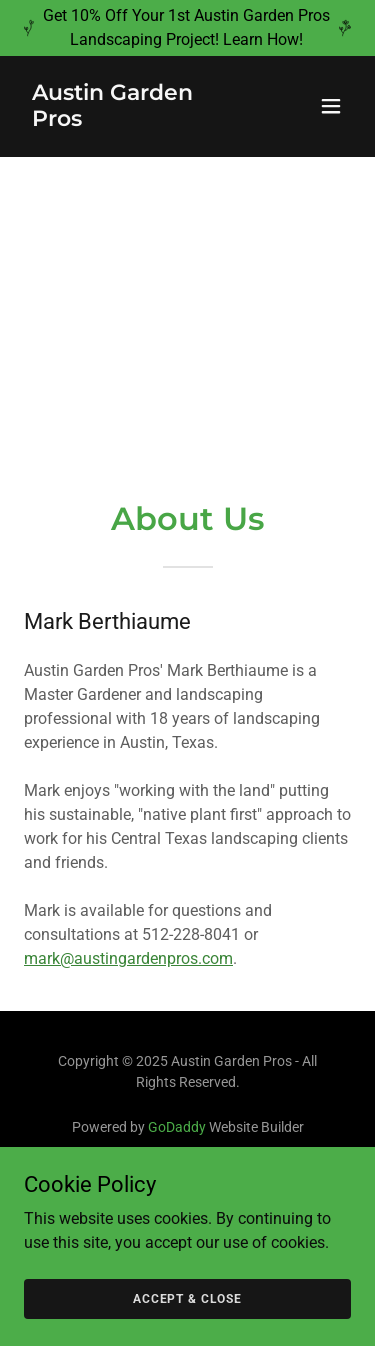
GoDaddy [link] (177, 1127)
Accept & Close (187, 1298)
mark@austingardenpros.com (128, 958)
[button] (331, 106)
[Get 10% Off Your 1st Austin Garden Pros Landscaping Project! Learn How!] (187, 28)
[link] (138, 120)
